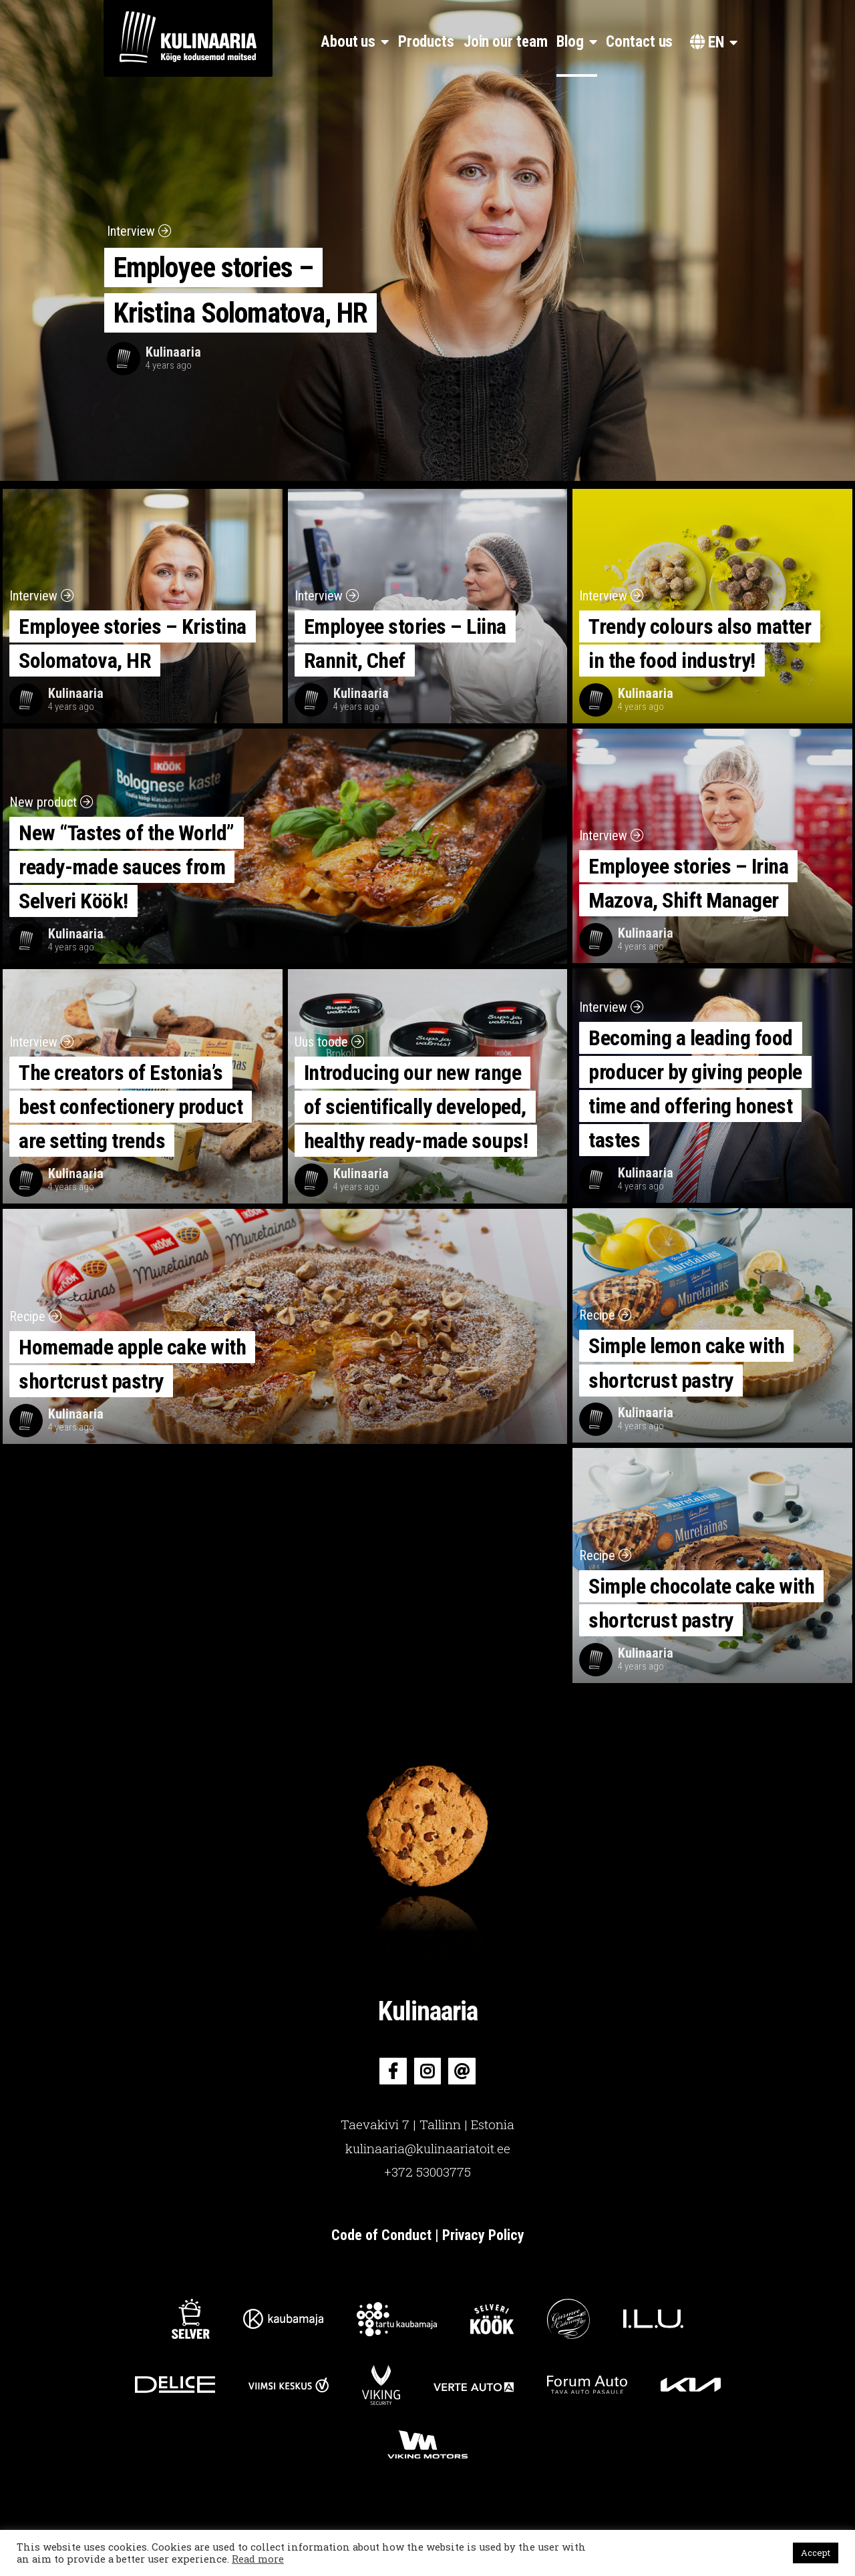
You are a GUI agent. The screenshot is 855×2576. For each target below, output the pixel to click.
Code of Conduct (383, 2235)
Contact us (639, 42)
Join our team (506, 42)
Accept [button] (815, 2553)
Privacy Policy (483, 2235)
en (707, 42)
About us (348, 42)
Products (426, 42)
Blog (570, 42)
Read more (258, 2559)
